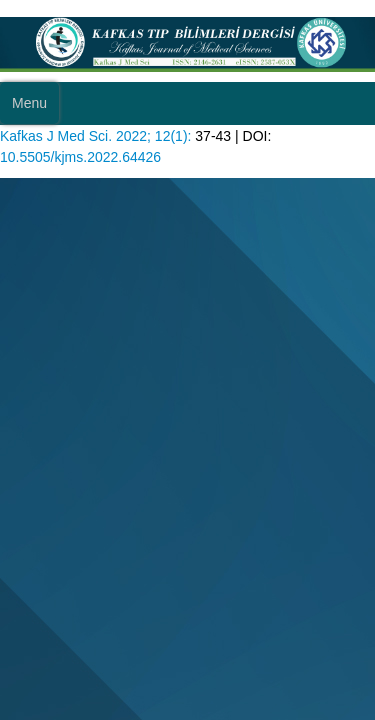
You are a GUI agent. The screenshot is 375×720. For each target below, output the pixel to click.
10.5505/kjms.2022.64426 (80, 157)
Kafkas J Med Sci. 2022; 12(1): (95, 136)
